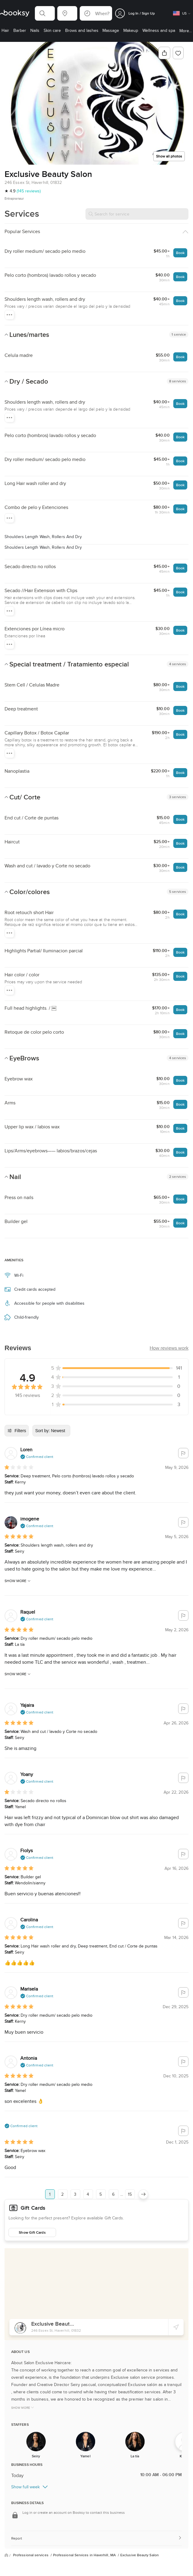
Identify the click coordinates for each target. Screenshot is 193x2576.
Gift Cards (33, 2208)
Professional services (31, 2555)
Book (180, 252)
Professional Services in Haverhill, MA (85, 2555)
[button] (45, 13)
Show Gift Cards (32, 2232)
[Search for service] (136, 214)
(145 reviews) (29, 191)
